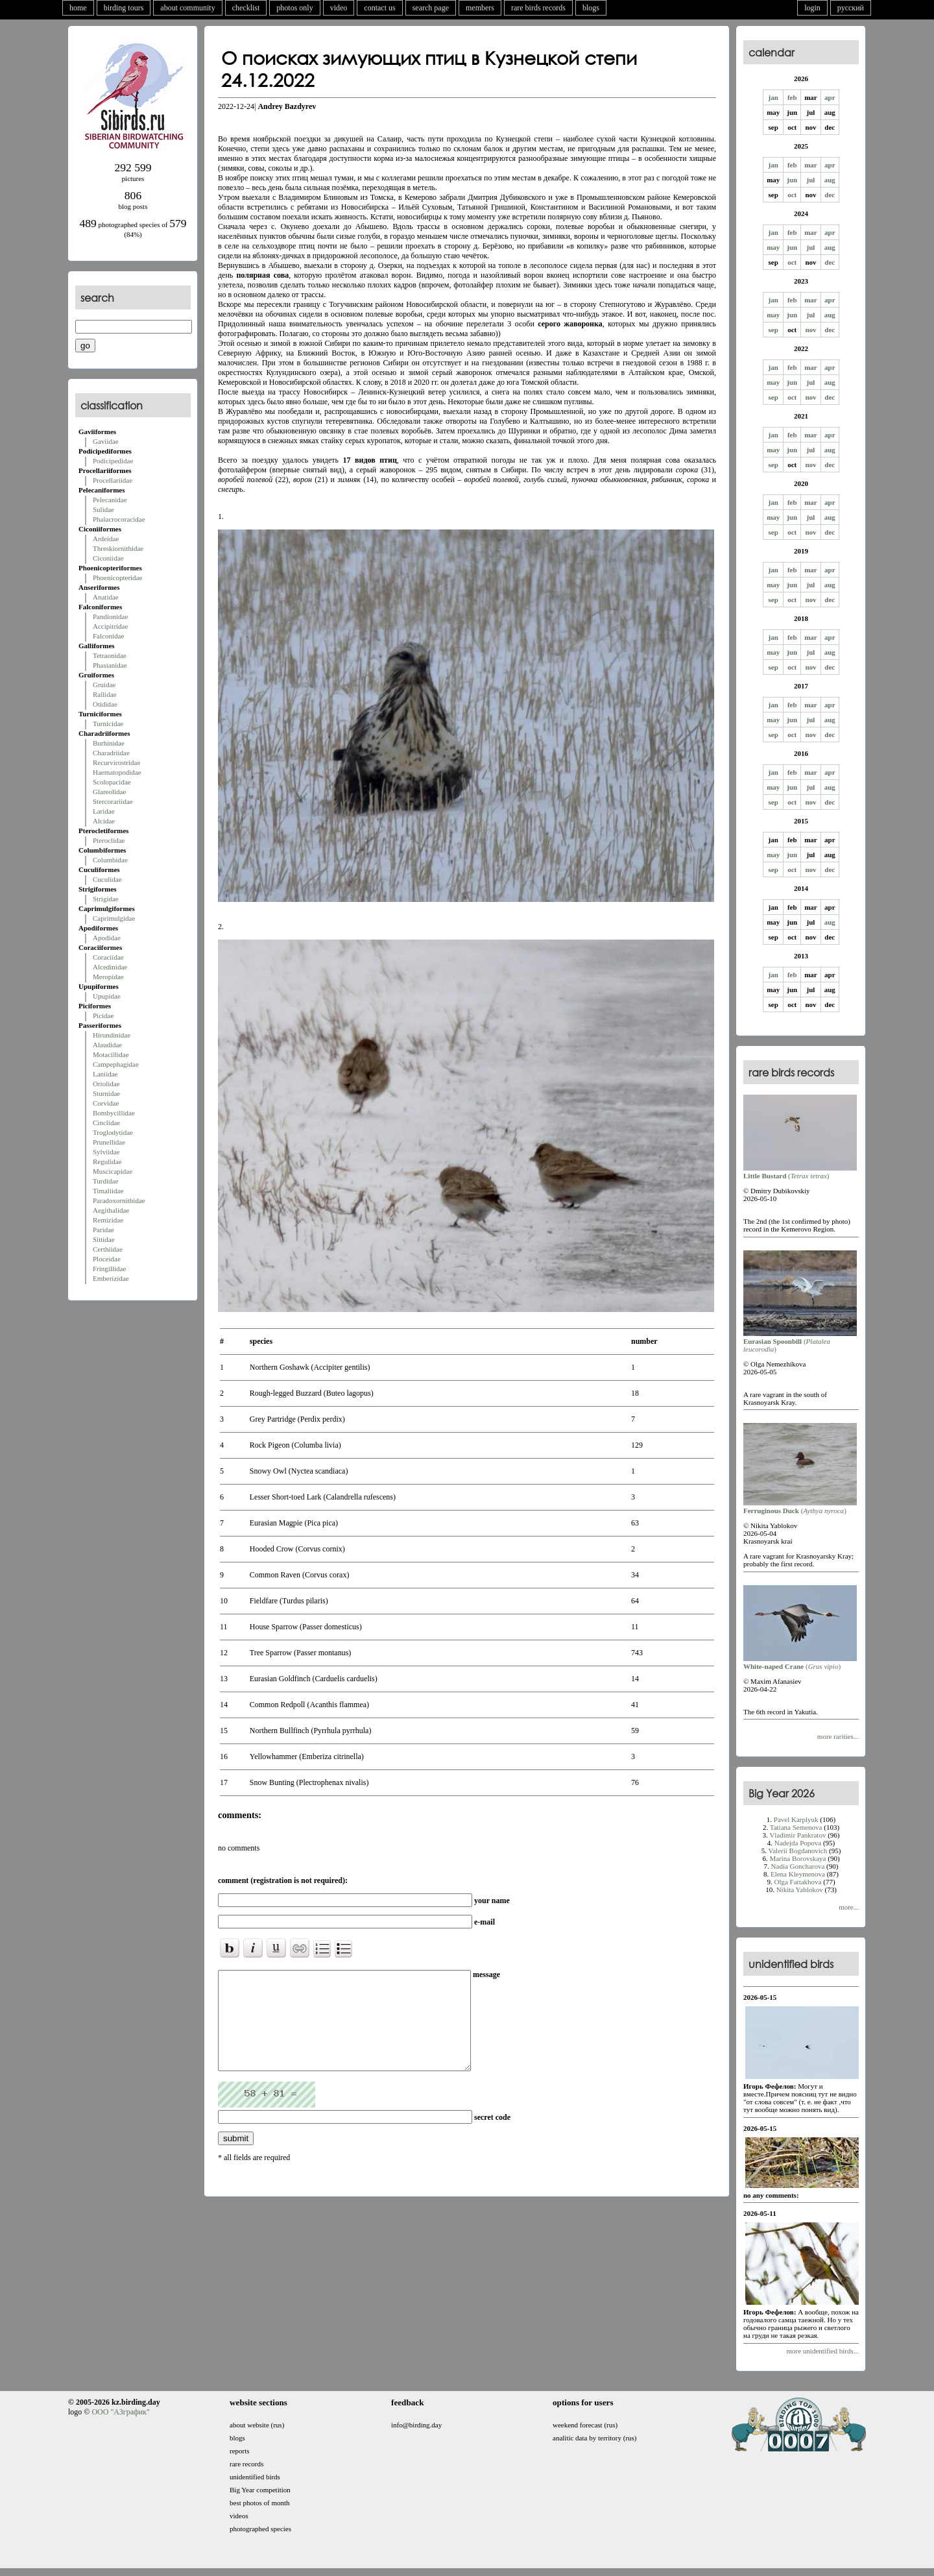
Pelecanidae (110, 500)
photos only (294, 7)
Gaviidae (106, 441)
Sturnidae (106, 1093)
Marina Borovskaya (797, 1858)
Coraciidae (108, 957)
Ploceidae (107, 1259)
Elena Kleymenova (798, 1874)
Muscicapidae (112, 1171)
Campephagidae (116, 1064)
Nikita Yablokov (799, 1889)
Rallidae (105, 694)
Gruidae (104, 684)
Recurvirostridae (116, 762)
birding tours (124, 7)
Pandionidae (110, 616)
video (339, 7)
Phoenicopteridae (117, 577)
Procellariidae (112, 480)
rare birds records (538, 7)
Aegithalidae (111, 1210)
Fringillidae (109, 1268)
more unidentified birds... (822, 2351)
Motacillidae (111, 1054)
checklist (246, 7)
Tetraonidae (109, 655)
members (480, 7)
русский (850, 7)
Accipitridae (110, 626)
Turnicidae (108, 723)
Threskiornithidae (118, 548)
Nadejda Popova (797, 1843)
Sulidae (103, 509)
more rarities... (838, 1736)
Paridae (103, 1229)
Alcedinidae (110, 967)
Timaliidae (108, 1191)
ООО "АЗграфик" (120, 2411)
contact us (379, 7)
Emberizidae (111, 1278)
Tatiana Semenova (796, 1827)
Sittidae (104, 1239)
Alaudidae (107, 1045)
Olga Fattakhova (797, 1882)
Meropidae (108, 976)
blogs (590, 7)
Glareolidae (109, 792)
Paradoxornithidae (119, 1200)
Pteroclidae (109, 840)
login (812, 7)
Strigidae (106, 899)
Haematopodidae (117, 772)
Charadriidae (111, 753)
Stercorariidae (113, 801)
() (800, 1172)
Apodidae (107, 938)
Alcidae (104, 821)
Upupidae (107, 996)
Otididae (105, 704)
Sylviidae (106, 1152)
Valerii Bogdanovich (798, 1850)
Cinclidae (106, 1122)
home (78, 7)
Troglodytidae (113, 1132)
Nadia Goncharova (798, 1866)
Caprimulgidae (114, 918)
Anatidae (106, 597)
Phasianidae (110, 665)
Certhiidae (108, 1249)
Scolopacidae (112, 782)
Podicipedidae (113, 461)
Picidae (103, 1015)
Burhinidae (109, 743)
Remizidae (108, 1220)
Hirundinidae (111, 1035)
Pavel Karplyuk (796, 1819)
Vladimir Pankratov (797, 1835)
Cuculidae (107, 879)
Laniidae (105, 1074)
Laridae (104, 811)
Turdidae (105, 1181)
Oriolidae (106, 1084)
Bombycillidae (114, 1113)
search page (431, 7)
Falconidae (108, 636)
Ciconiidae (108, 558)
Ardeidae (106, 538)
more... (849, 1907)
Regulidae (107, 1161)
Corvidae (106, 1103)
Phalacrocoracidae (119, 519)
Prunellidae (109, 1142)
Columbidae (110, 860)
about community (187, 7)
